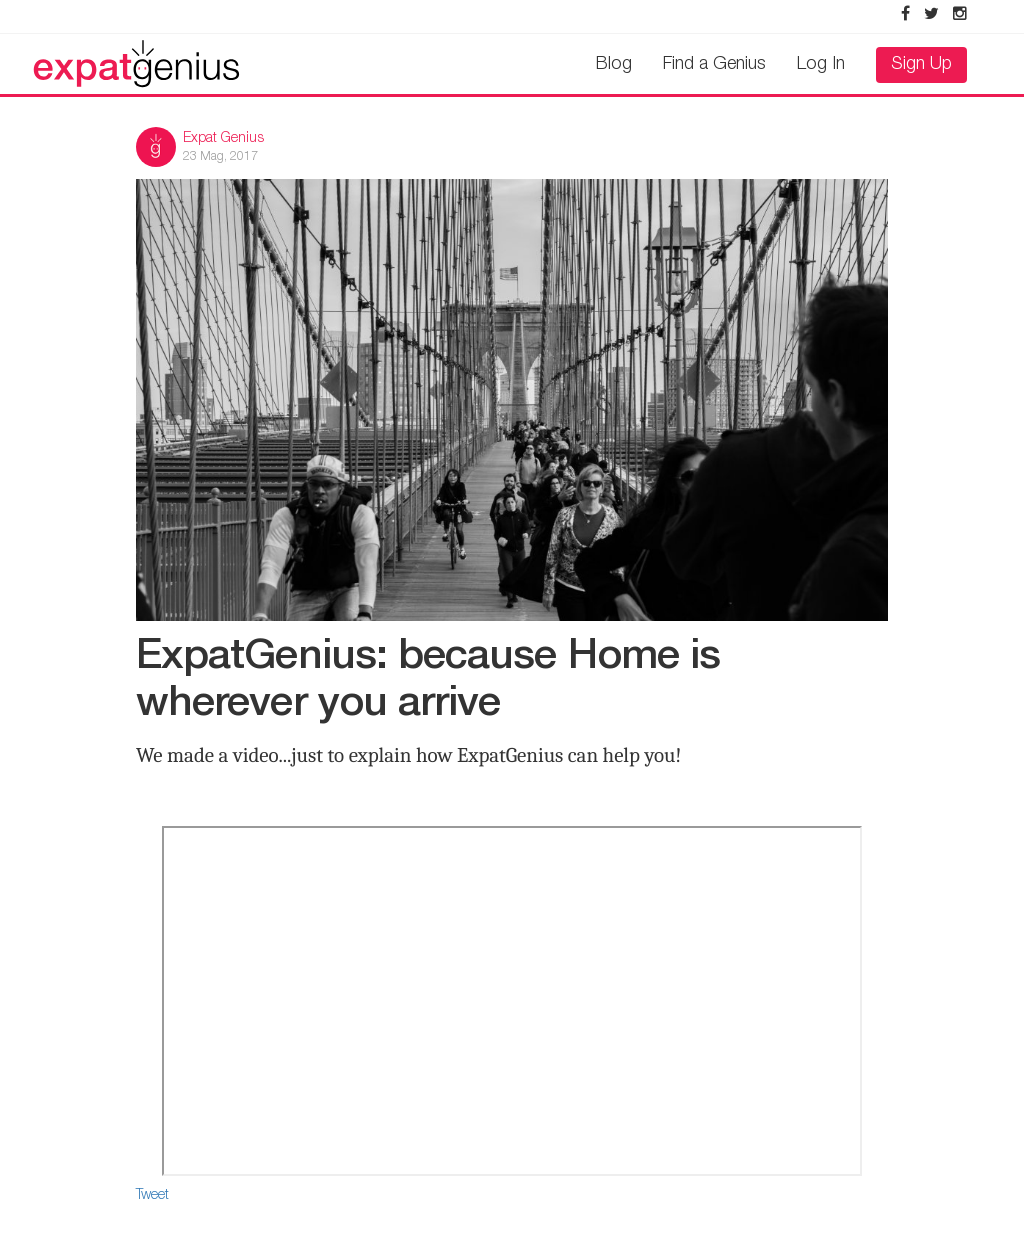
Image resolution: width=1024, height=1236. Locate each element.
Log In (821, 65)
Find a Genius (714, 65)
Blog (614, 65)
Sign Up (921, 65)
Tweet (152, 1196)
